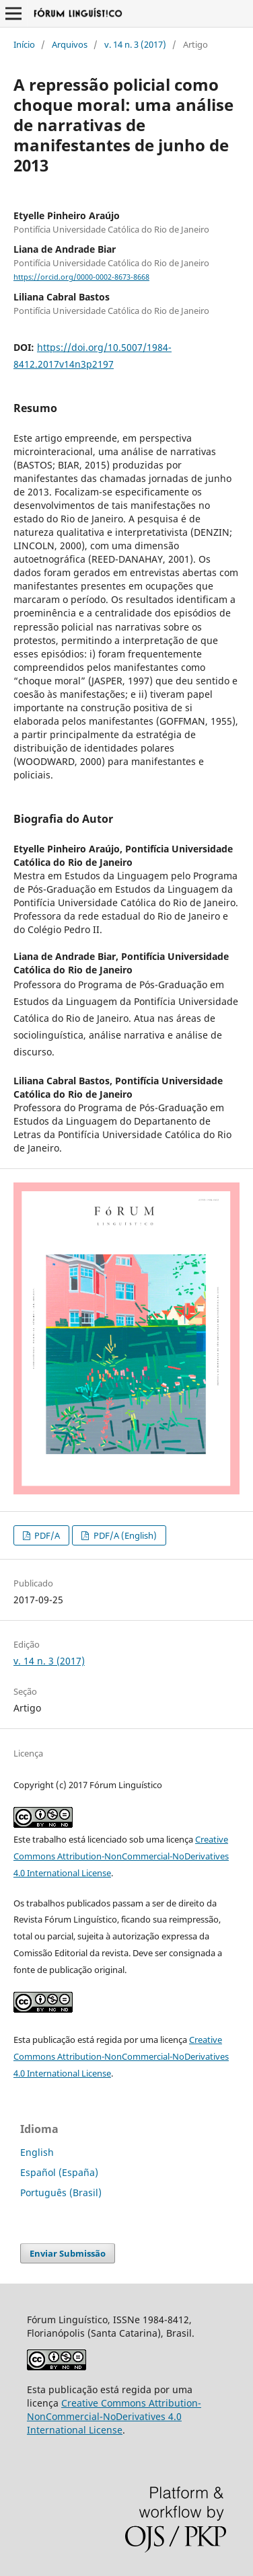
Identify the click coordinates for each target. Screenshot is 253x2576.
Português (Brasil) (61, 2192)
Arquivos (69, 44)
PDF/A (46, 1535)
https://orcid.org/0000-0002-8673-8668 (81, 277)
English (37, 2152)
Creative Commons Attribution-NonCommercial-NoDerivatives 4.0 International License (121, 1856)
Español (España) (59, 2172)
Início (24, 44)
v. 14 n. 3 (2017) (135, 44)
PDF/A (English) (124, 1535)
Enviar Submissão (68, 2253)
